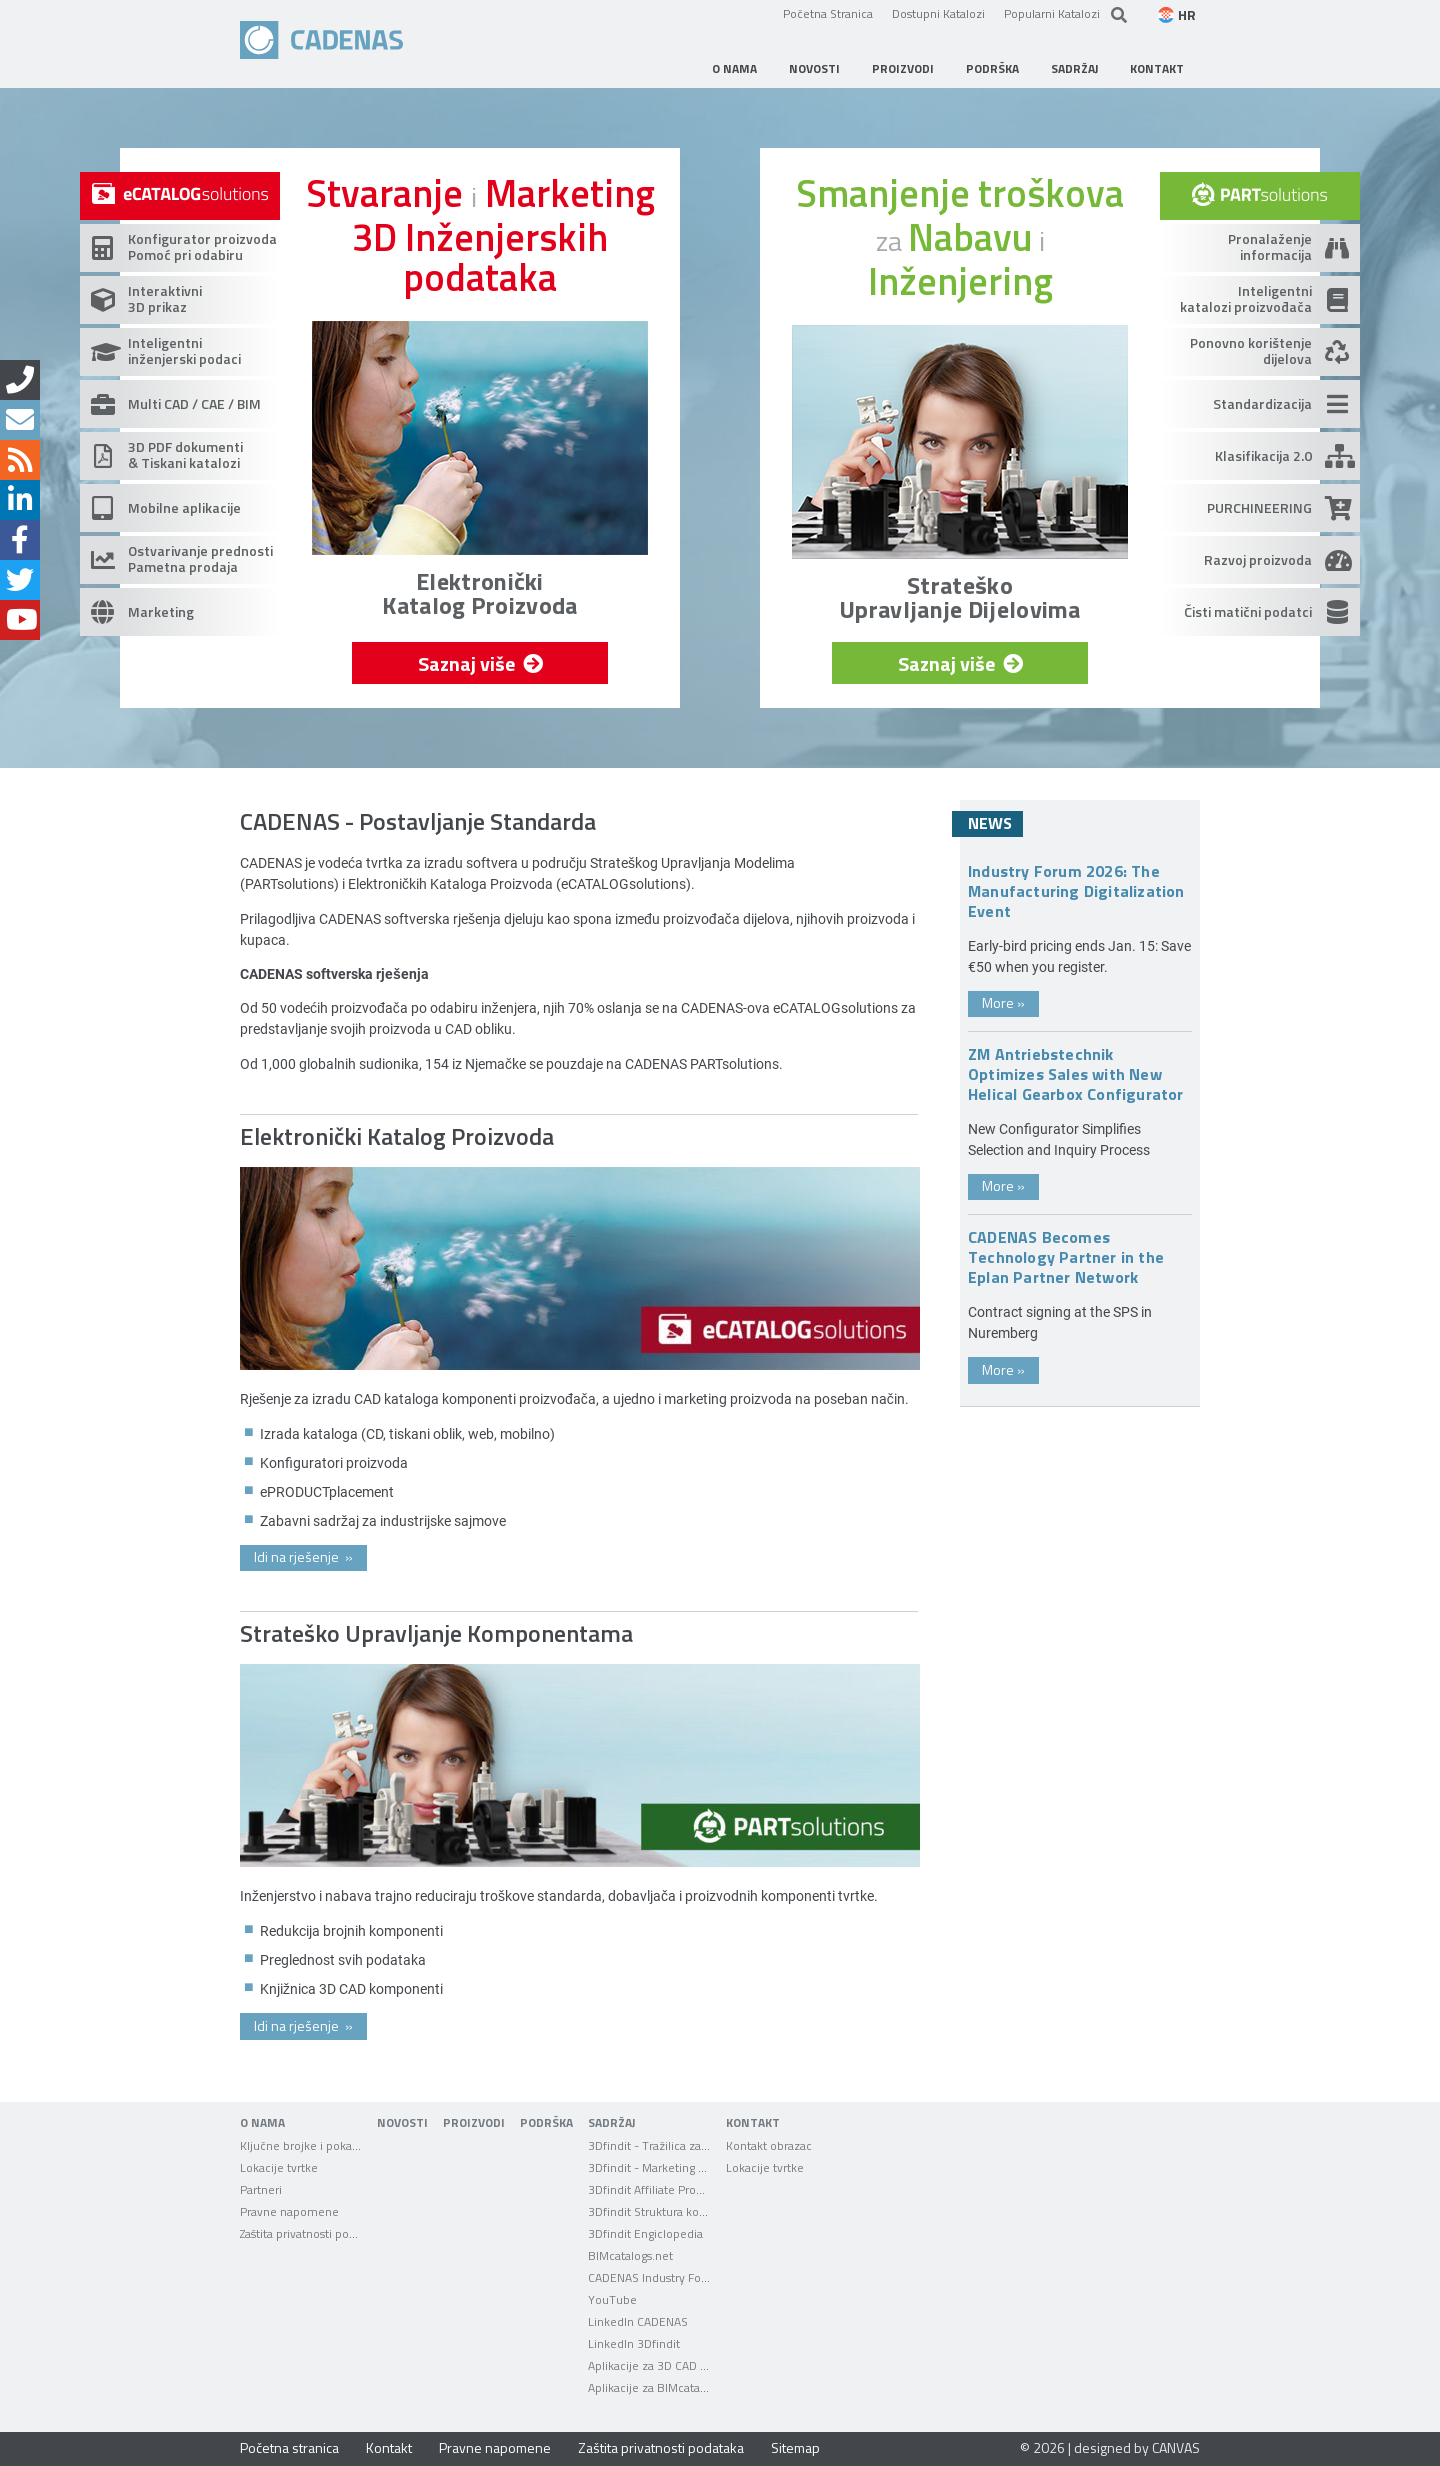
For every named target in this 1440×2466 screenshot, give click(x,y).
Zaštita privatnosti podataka (661, 2447)
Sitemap (795, 2447)
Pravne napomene (495, 2447)
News (990, 823)
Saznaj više (478, 663)
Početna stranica (289, 2447)
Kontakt (389, 2447)
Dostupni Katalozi (938, 13)
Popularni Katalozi (1052, 13)
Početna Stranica (828, 13)
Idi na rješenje (303, 1556)
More (1003, 1002)
